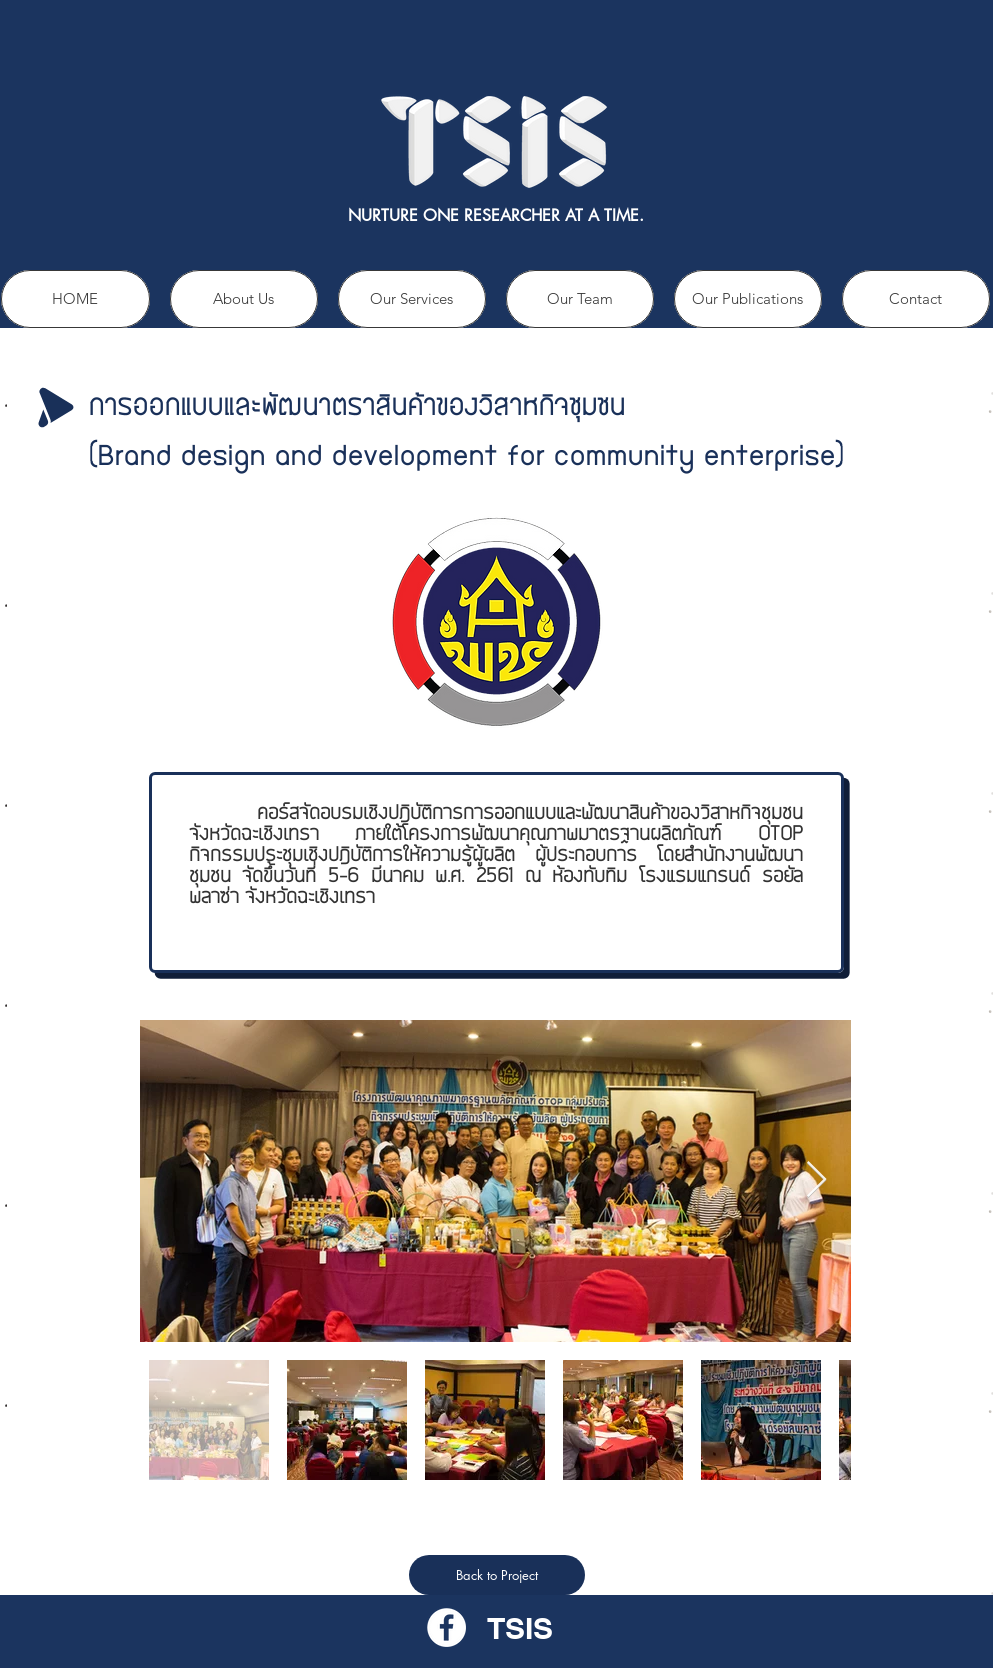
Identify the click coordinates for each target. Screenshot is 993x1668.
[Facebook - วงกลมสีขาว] (446, 1627)
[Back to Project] (497, 1575)
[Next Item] (816, 1180)
